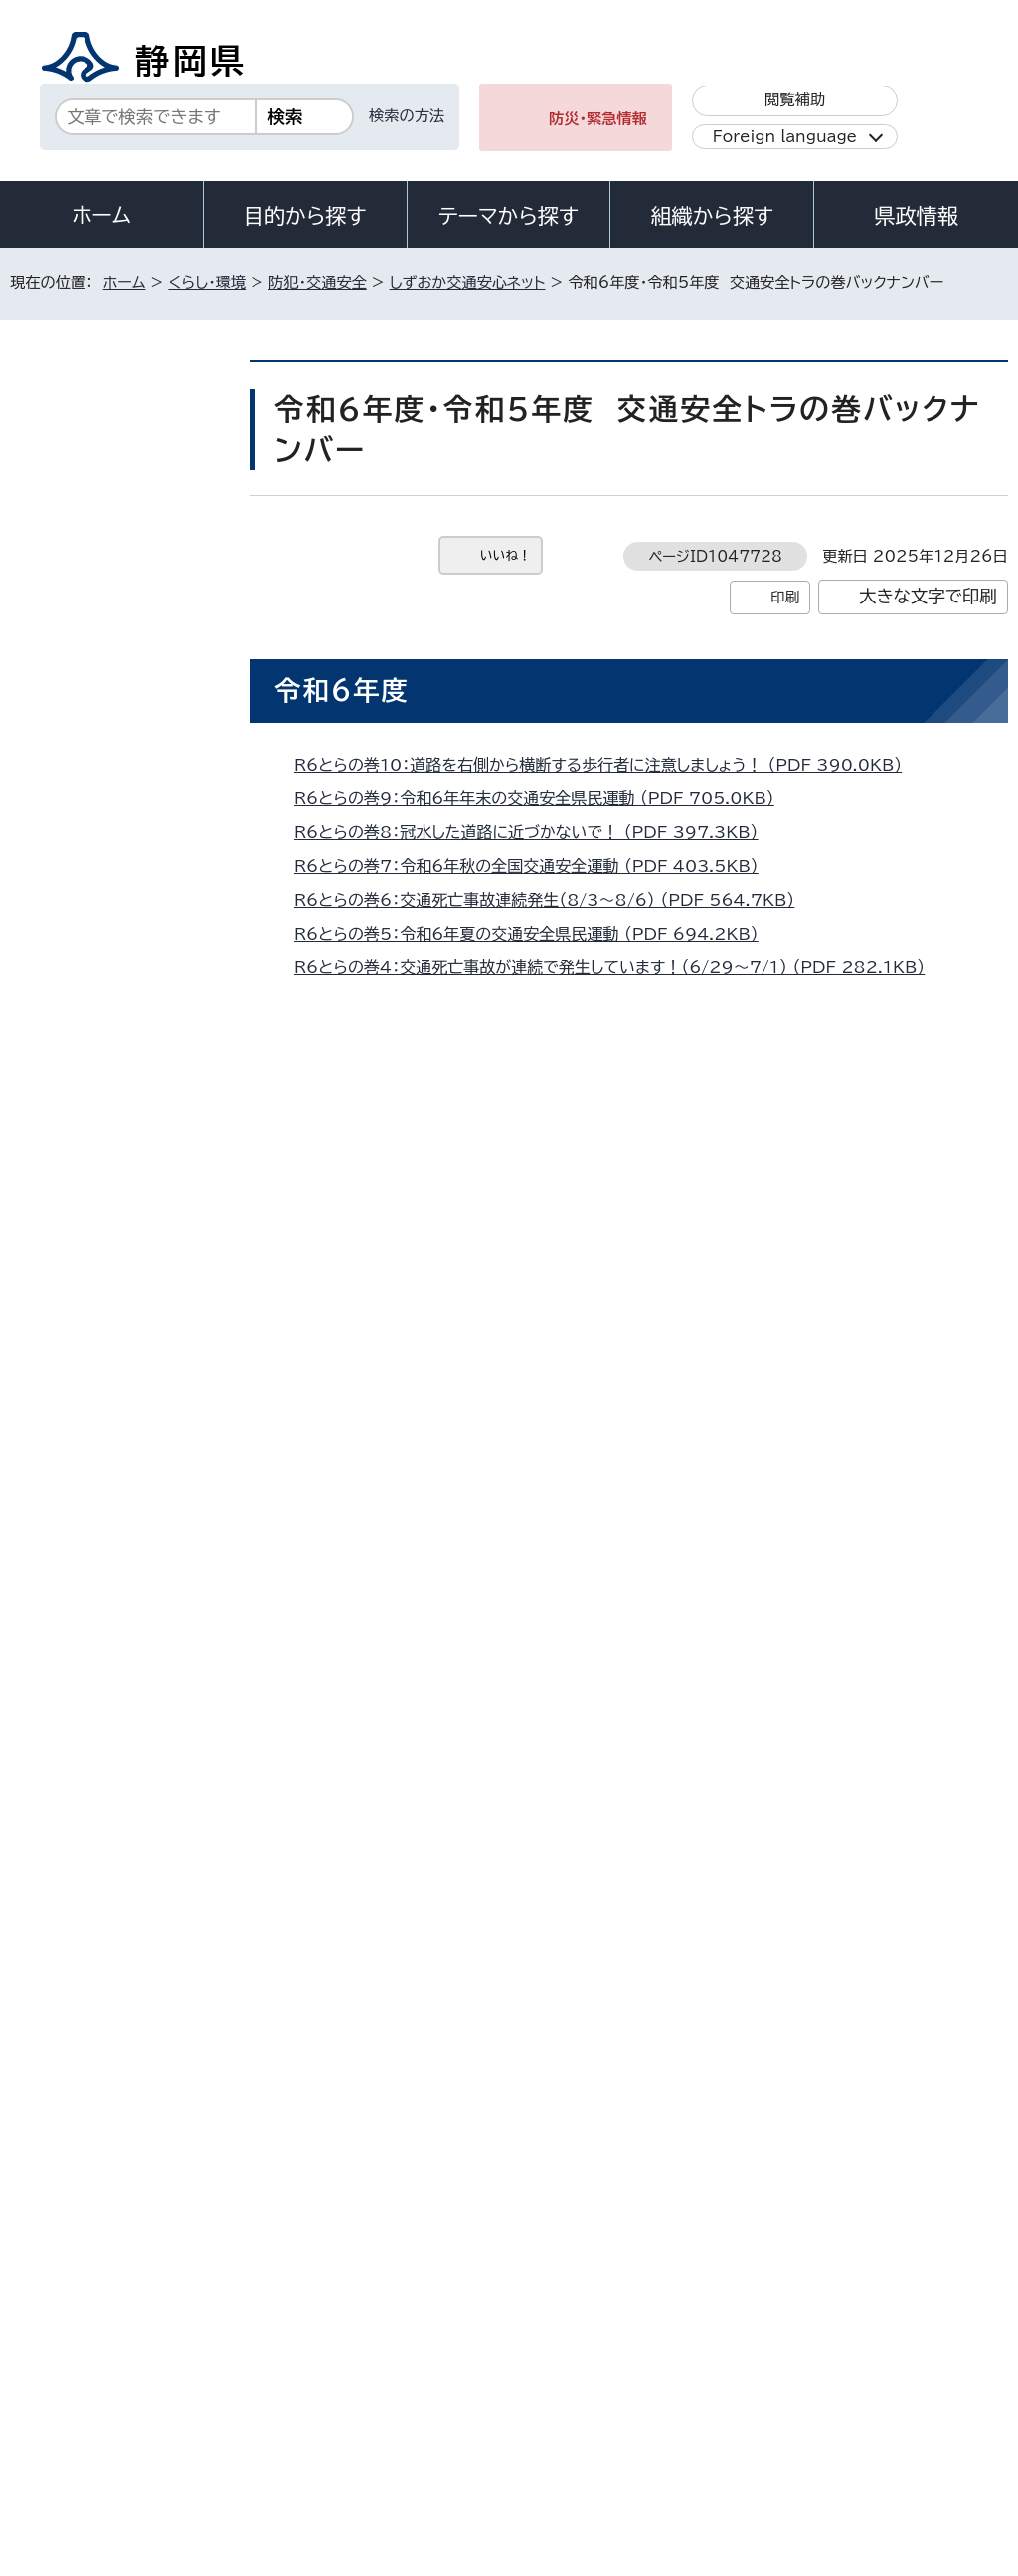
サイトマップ (193, 2405)
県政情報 (915, 216)
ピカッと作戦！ (98, 998)
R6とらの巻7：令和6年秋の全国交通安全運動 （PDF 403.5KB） (534, 866)
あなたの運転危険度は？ (112, 1545)
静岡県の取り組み (105, 620)
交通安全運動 (93, 571)
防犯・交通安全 (317, 282)
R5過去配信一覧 (103, 1295)
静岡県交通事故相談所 (119, 671)
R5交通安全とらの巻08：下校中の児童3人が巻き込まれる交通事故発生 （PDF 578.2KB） (627, 1284)
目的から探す (305, 216)
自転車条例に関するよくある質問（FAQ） (123, 1186)
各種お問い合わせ (743, 2259)
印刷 (784, 597)
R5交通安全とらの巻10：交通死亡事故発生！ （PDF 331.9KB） (532, 1217)
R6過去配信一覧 (103, 1246)
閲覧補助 (794, 99)
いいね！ (505, 555)
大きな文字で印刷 (928, 596)
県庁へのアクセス (918, 2259)
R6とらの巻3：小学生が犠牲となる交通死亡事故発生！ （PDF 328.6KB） (567, 1001)
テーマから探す (508, 216)
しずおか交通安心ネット (468, 282)
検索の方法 (406, 115)
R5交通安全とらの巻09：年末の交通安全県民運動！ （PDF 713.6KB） (557, 1251)
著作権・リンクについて (103, 2382)
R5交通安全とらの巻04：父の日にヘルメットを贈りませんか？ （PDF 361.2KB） (590, 1444)
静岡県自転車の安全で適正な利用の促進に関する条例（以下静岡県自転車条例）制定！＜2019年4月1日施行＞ (122, 1088)
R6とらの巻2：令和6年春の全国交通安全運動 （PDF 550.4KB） (534, 1035)
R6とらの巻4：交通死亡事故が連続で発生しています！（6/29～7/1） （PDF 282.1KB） (617, 967)
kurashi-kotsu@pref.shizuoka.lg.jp (491, 1905)
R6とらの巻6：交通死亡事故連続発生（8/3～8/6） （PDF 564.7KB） (552, 900)
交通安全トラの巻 (104, 1484)
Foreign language (785, 136)
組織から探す (711, 216)
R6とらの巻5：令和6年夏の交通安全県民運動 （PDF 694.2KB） (534, 934)
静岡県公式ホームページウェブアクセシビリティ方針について (672, 2382)
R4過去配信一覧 (103, 1346)
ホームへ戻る (964, 1990)
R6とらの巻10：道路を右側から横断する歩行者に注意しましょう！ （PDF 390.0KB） (606, 765)
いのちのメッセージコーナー (122, 731)
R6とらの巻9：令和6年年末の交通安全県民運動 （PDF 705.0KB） (542, 798)
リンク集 (54, 2405)
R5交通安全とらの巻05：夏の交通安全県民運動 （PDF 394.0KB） (542, 1410)
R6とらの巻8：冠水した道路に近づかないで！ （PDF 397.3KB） (534, 832)
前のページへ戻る (813, 1990)
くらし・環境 (207, 282)
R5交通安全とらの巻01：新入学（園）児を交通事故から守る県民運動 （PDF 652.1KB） (611, 1569)
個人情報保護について (326, 2382)
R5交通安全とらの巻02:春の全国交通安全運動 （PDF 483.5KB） (541, 1535)
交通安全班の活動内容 (119, 860)
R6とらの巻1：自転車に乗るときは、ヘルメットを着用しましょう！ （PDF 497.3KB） (601, 1069)
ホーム (101, 215)
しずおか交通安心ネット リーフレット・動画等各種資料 (125, 929)
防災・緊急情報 (598, 118)
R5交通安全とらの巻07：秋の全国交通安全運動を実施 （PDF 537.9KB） (566, 1318)
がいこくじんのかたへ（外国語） (116, 800)
